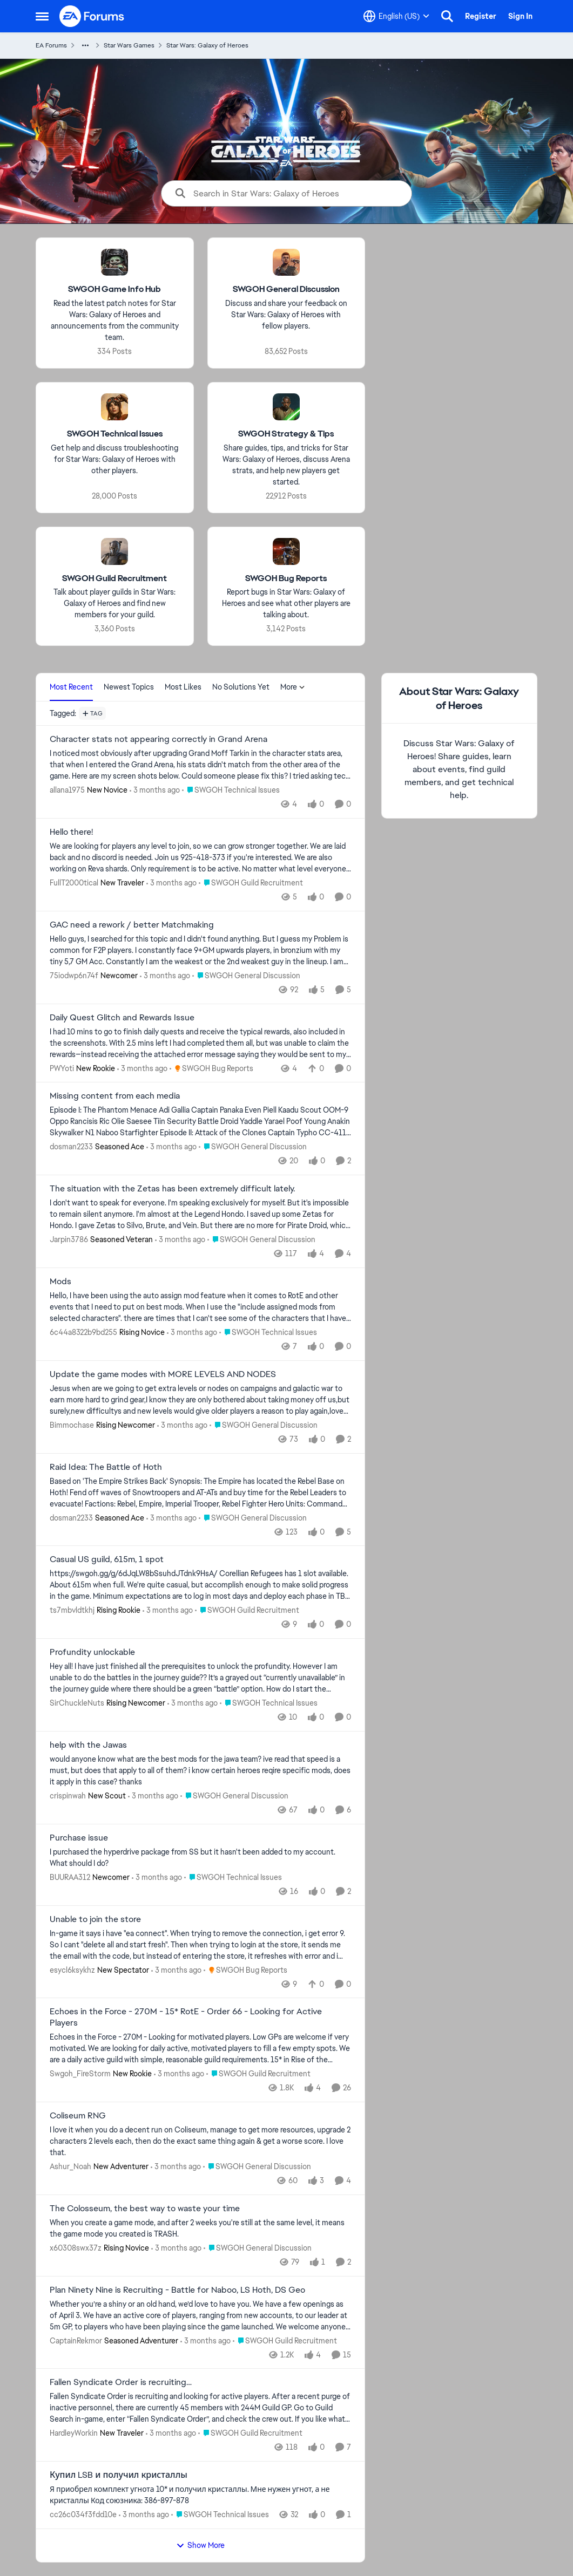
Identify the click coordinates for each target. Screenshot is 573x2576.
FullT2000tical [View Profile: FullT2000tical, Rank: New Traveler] (74, 883)
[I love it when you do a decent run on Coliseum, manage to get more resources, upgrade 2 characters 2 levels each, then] (200, 2141)
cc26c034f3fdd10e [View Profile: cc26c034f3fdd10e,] (83, 2514)
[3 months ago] (155, 790)
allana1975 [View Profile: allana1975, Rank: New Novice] (67, 790)
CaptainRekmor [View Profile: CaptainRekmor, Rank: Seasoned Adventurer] (76, 2340)
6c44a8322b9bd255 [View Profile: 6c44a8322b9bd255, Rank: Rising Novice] (83, 1332)
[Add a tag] (92, 713)
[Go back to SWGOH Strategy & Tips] (286, 434)
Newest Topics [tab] (129, 687)
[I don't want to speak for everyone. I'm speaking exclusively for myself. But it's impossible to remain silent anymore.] (200, 1214)
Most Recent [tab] (71, 687)
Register (480, 16)
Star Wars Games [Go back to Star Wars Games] (129, 45)
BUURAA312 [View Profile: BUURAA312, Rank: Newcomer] (70, 1877)
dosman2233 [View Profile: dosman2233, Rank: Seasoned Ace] (71, 1146)
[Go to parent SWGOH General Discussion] (246, 976)
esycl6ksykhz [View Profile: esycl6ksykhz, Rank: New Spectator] (72, 1969)
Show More (200, 2545)
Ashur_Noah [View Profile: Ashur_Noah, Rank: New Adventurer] (70, 2166)
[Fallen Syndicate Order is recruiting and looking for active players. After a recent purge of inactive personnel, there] (200, 2408)
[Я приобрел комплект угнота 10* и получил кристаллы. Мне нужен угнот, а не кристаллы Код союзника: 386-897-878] (200, 2495)
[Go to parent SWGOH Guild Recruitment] (251, 883)
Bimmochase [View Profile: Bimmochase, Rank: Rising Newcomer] (72, 1425)
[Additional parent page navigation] (85, 45)
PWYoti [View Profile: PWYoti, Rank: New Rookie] (62, 1068)
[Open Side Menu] (42, 16)
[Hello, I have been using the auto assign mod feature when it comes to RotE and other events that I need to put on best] (200, 1307)
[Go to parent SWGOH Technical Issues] (231, 790)
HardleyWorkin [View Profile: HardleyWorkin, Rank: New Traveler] (74, 2433)
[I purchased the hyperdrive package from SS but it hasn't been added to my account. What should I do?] (200, 1857)
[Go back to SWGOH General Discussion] (285, 289)
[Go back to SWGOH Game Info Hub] (114, 289)
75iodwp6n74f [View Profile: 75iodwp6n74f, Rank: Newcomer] (74, 975)
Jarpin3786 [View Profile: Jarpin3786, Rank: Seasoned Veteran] (69, 1239)
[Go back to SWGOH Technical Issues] (114, 434)
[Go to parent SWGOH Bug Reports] (211, 1068)
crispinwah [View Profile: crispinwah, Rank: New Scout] (68, 1796)
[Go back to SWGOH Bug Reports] (286, 578)
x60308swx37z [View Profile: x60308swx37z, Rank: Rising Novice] (76, 2248)
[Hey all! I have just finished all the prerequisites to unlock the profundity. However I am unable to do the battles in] (200, 1678)
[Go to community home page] (92, 16)
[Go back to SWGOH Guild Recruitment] (114, 578)
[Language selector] (396, 16)
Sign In (520, 16)
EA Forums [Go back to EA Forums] (51, 45)
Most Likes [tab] (183, 687)
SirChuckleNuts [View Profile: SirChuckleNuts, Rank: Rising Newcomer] (77, 1703)
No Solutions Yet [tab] (240, 687)
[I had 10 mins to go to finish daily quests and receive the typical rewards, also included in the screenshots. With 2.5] (200, 1043)
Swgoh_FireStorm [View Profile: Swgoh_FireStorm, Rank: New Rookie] (80, 2073)
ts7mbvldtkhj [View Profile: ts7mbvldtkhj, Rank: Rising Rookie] (72, 1610)
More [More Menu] (292, 687)
